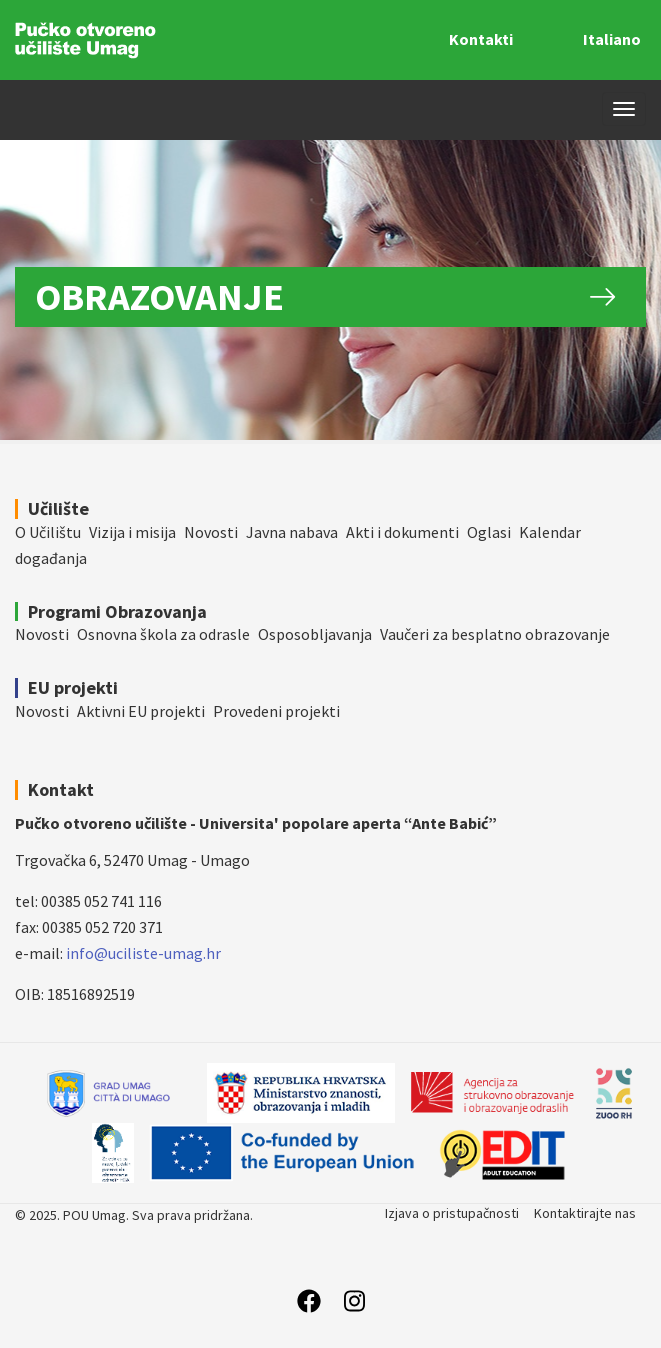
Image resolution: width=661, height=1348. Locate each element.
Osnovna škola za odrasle (163, 634)
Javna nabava (292, 532)
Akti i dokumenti (402, 532)
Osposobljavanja (315, 634)
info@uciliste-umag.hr (143, 953)
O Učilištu (48, 532)
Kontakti (481, 39)
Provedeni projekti (276, 711)
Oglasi (489, 532)
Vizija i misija (132, 532)
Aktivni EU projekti (141, 711)
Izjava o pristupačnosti (452, 1213)
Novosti (211, 532)
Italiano (612, 39)
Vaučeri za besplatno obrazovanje (495, 634)
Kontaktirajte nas (585, 1213)
